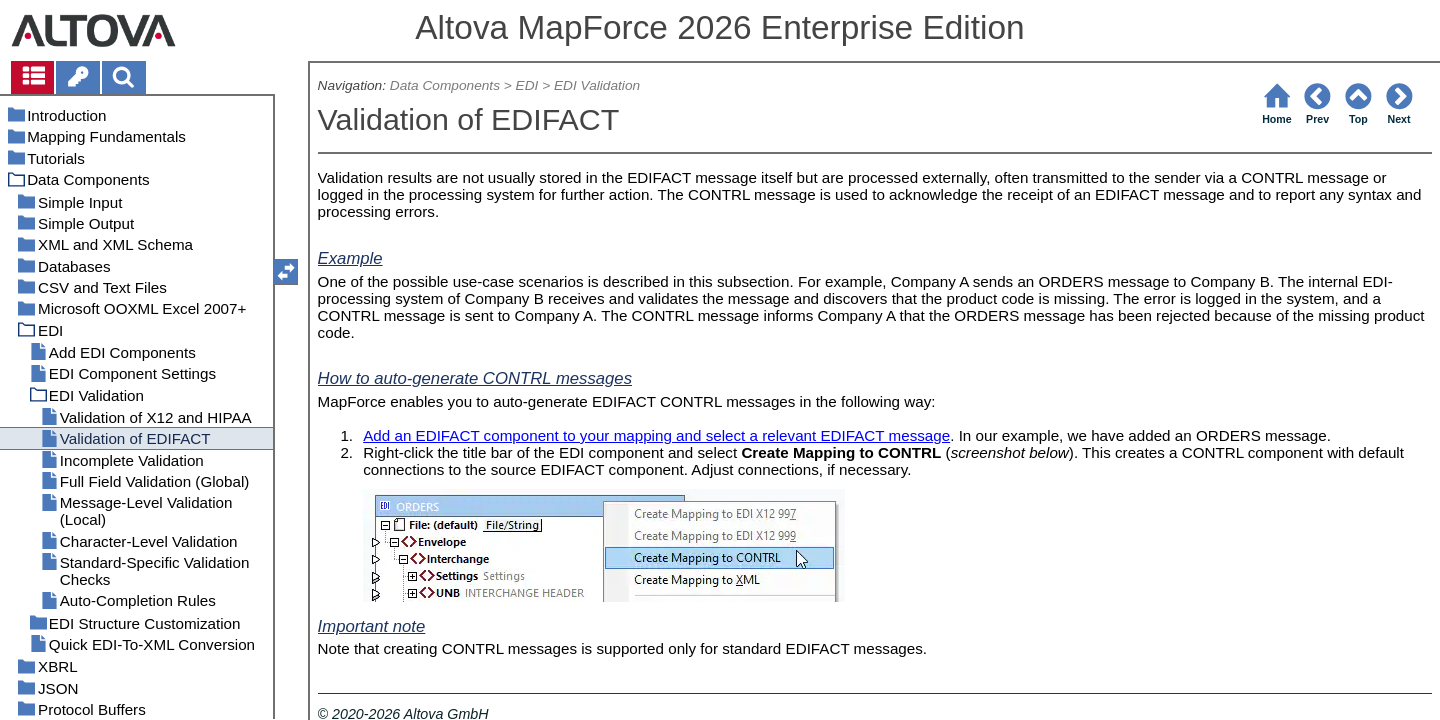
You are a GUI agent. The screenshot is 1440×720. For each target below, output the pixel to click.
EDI (527, 85)
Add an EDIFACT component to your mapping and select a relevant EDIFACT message (656, 435)
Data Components (445, 85)
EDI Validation (597, 85)
